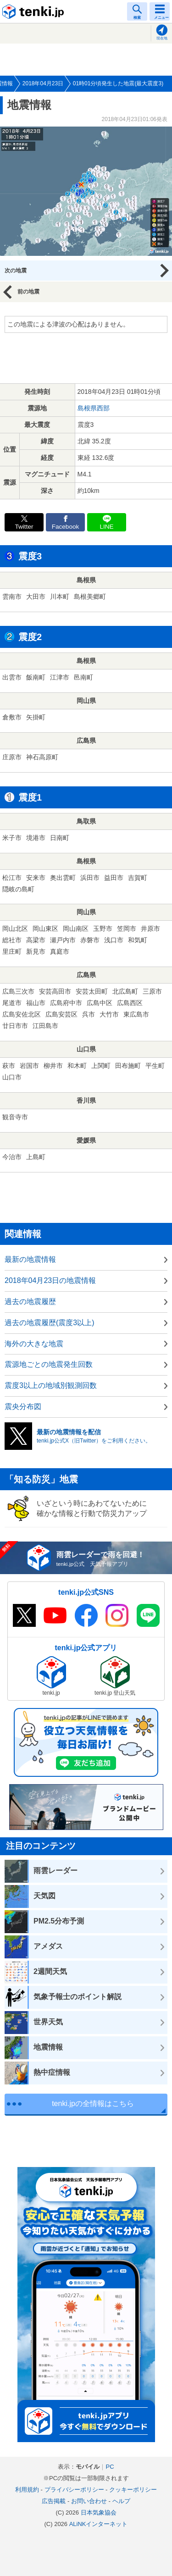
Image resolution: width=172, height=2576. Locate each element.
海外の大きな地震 (34, 1344)
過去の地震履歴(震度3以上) (49, 1323)
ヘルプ (121, 2501)
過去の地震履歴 (30, 1301)
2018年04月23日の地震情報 (50, 1280)
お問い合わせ (89, 2501)
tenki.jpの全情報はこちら (93, 2103)
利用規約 (27, 2489)
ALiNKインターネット (98, 2524)
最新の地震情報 (30, 1259)
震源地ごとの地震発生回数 (49, 1364)
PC (109, 2466)
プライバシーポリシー (74, 2489)
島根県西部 (94, 408)
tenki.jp (34, 11)
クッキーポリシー (133, 2489)
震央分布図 (23, 1406)
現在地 (161, 38)
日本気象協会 (99, 2512)
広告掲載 (54, 2501)
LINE (106, 526)
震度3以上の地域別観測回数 (51, 1385)
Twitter (24, 526)
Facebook (65, 526)
